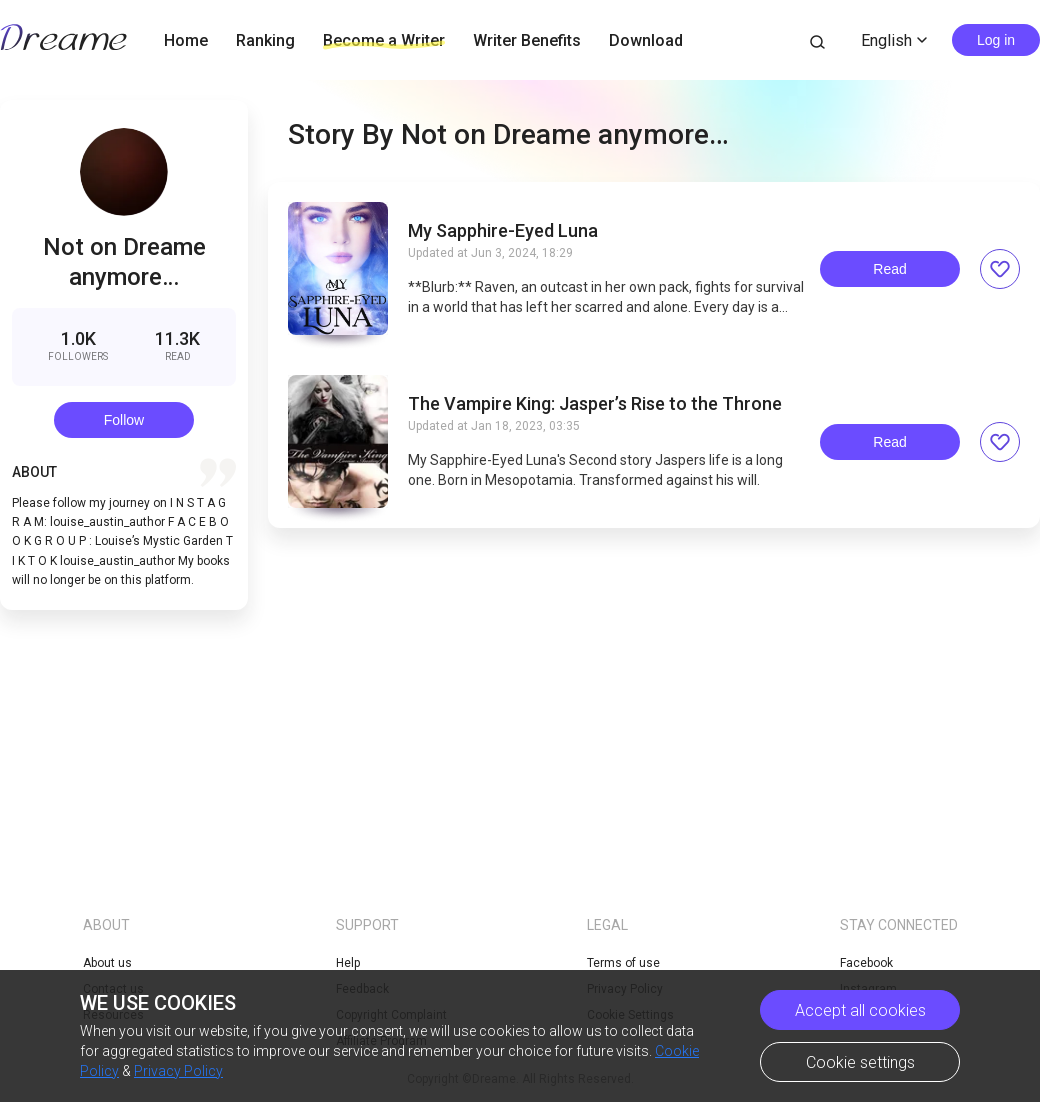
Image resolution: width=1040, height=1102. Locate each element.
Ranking (265, 40)
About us (107, 963)
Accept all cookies (860, 1010)
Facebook (866, 963)
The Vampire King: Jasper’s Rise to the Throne (595, 404)
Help (348, 963)
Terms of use (623, 963)
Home (186, 40)
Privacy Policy (178, 1071)
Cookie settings (860, 1062)
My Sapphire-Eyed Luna (503, 231)
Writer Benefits (527, 40)
